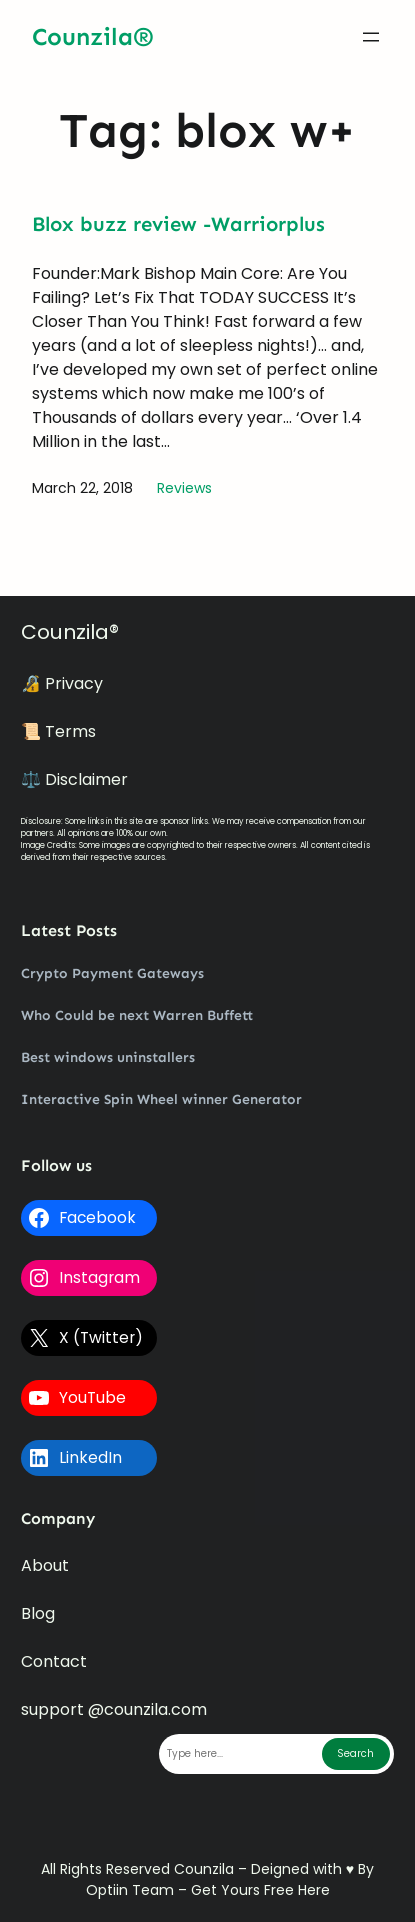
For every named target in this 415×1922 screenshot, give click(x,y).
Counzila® (93, 36)
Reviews (184, 488)
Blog (38, 1613)
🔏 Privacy (62, 683)
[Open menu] (371, 37)
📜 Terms (58, 731)
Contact (54, 1661)
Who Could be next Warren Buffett (137, 1015)
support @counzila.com (114, 1709)
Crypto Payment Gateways (112, 973)
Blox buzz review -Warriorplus (178, 224)
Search (355, 1753)
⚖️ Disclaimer (74, 779)
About (45, 1565)
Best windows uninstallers (108, 1057)
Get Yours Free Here (260, 1890)
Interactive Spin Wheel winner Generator (161, 1099)
